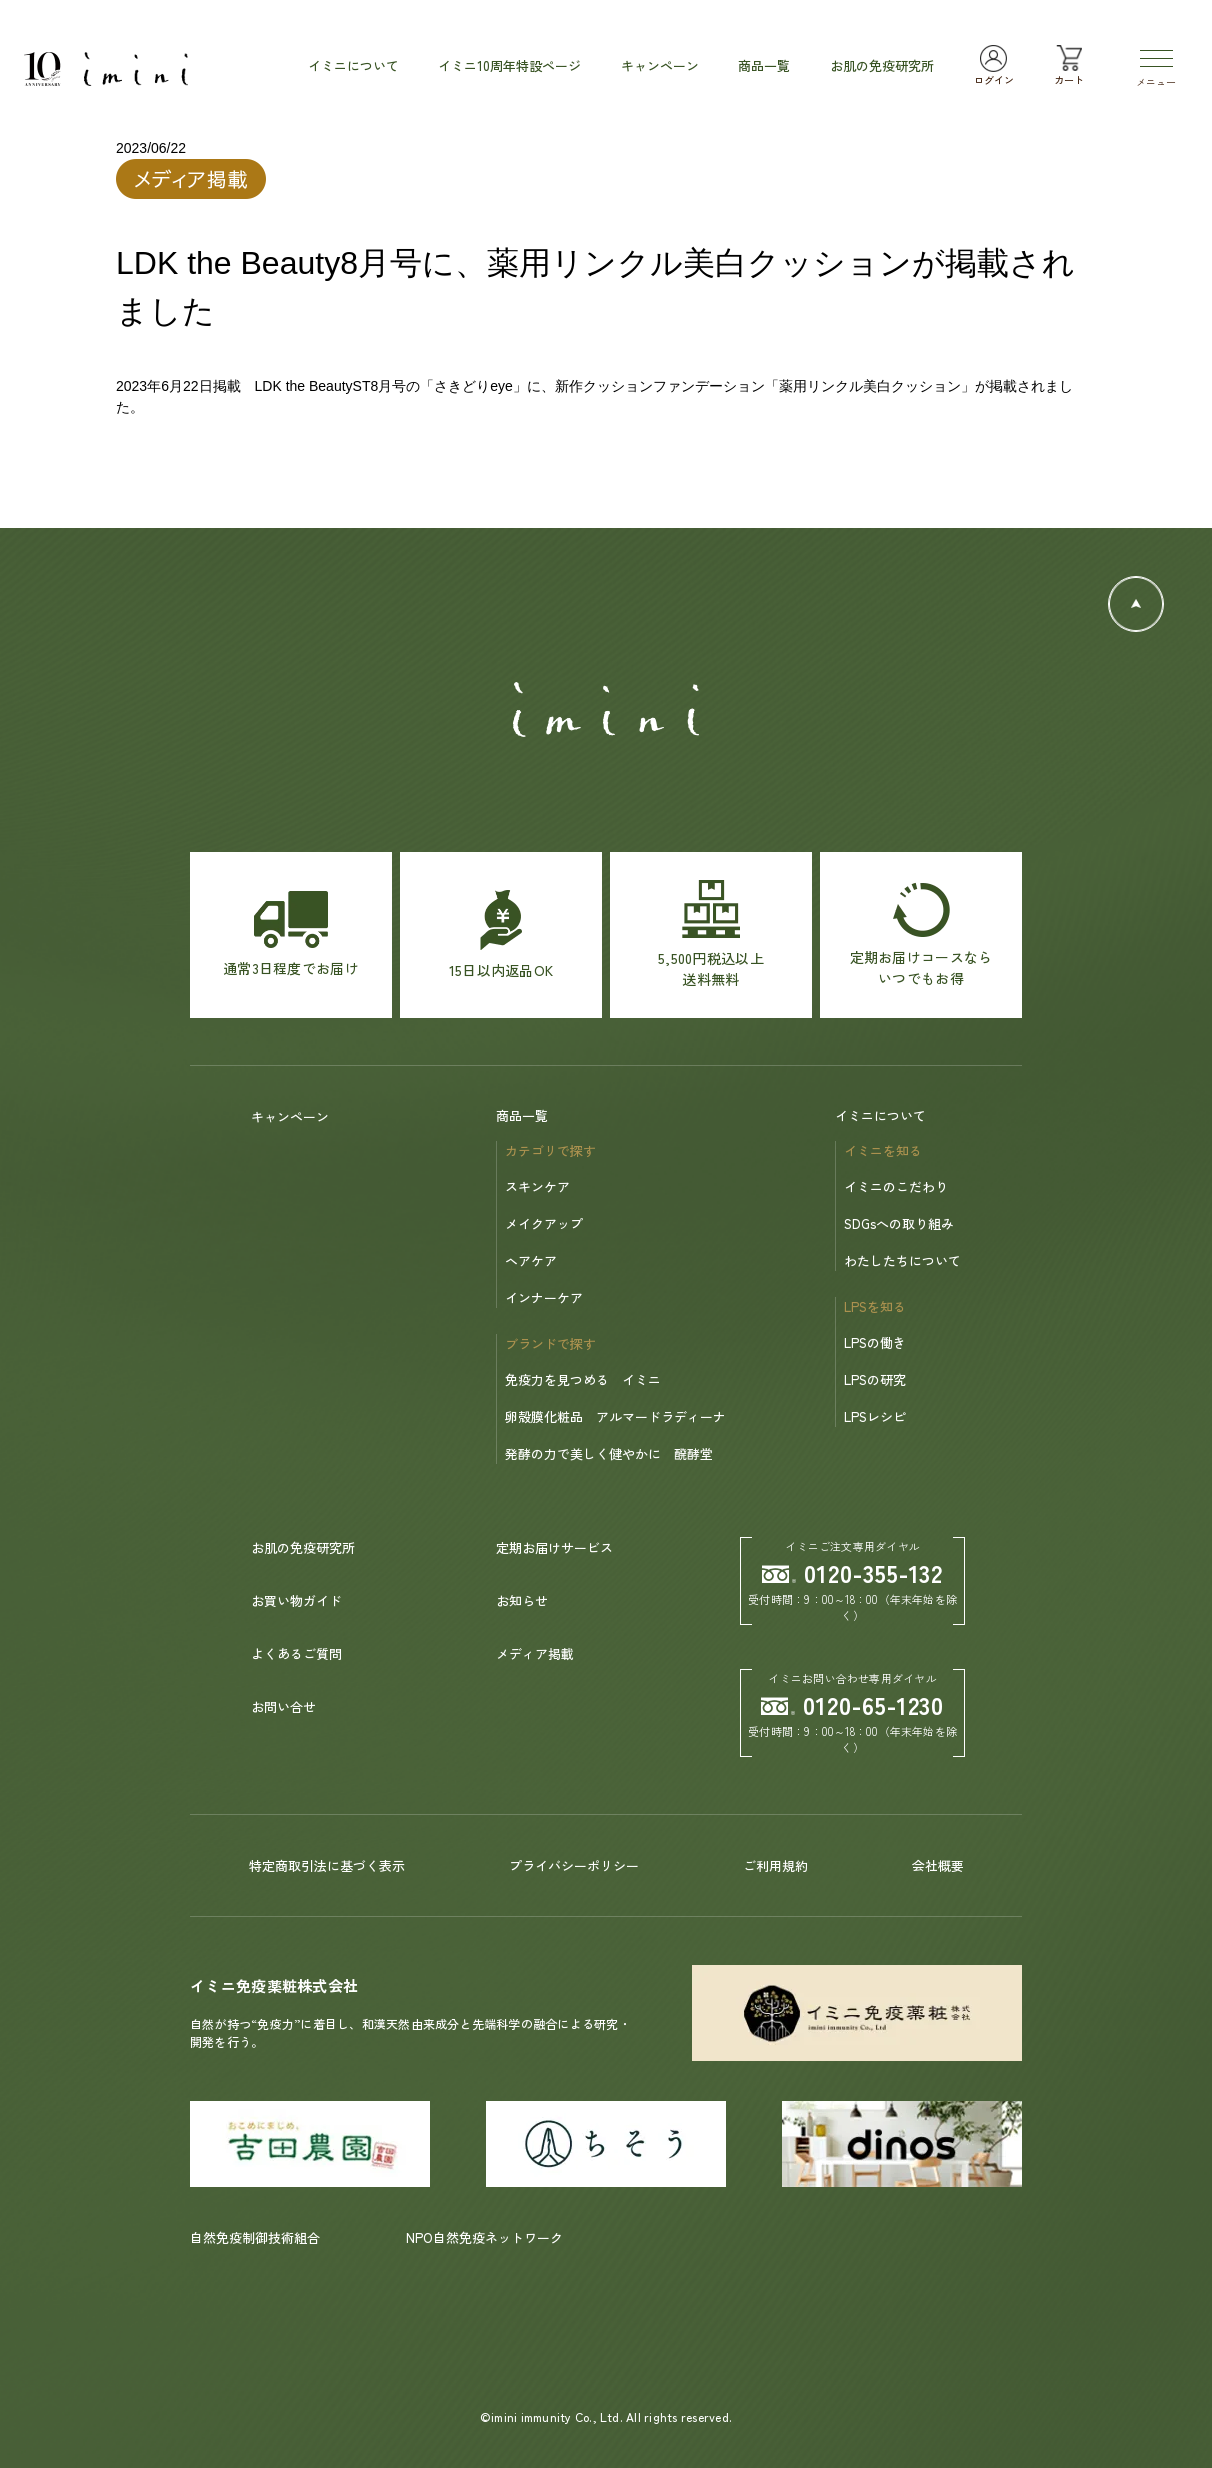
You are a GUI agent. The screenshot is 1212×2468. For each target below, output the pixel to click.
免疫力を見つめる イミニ (583, 1379)
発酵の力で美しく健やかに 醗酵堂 (609, 1453)
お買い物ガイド (296, 1600)
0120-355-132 (853, 1572)
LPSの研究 (875, 1379)
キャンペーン (290, 1116)
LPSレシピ (875, 1416)
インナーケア (544, 1297)
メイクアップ (544, 1223)
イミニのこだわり (896, 1186)
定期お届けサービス (554, 1547)
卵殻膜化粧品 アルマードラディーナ (615, 1416)
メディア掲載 (535, 1653)
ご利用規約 (775, 1865)
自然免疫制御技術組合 (255, 2237)
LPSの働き (875, 1342)
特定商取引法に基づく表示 (327, 1865)
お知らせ (522, 1600)
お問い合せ (283, 1706)
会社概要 (938, 1865)
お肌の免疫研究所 (303, 1547)
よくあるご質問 (296, 1653)
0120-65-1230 (853, 1704)
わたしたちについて (902, 1260)
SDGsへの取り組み (899, 1223)
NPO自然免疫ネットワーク (484, 2237)
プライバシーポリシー (574, 1865)
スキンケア (537, 1186)
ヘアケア (531, 1260)
